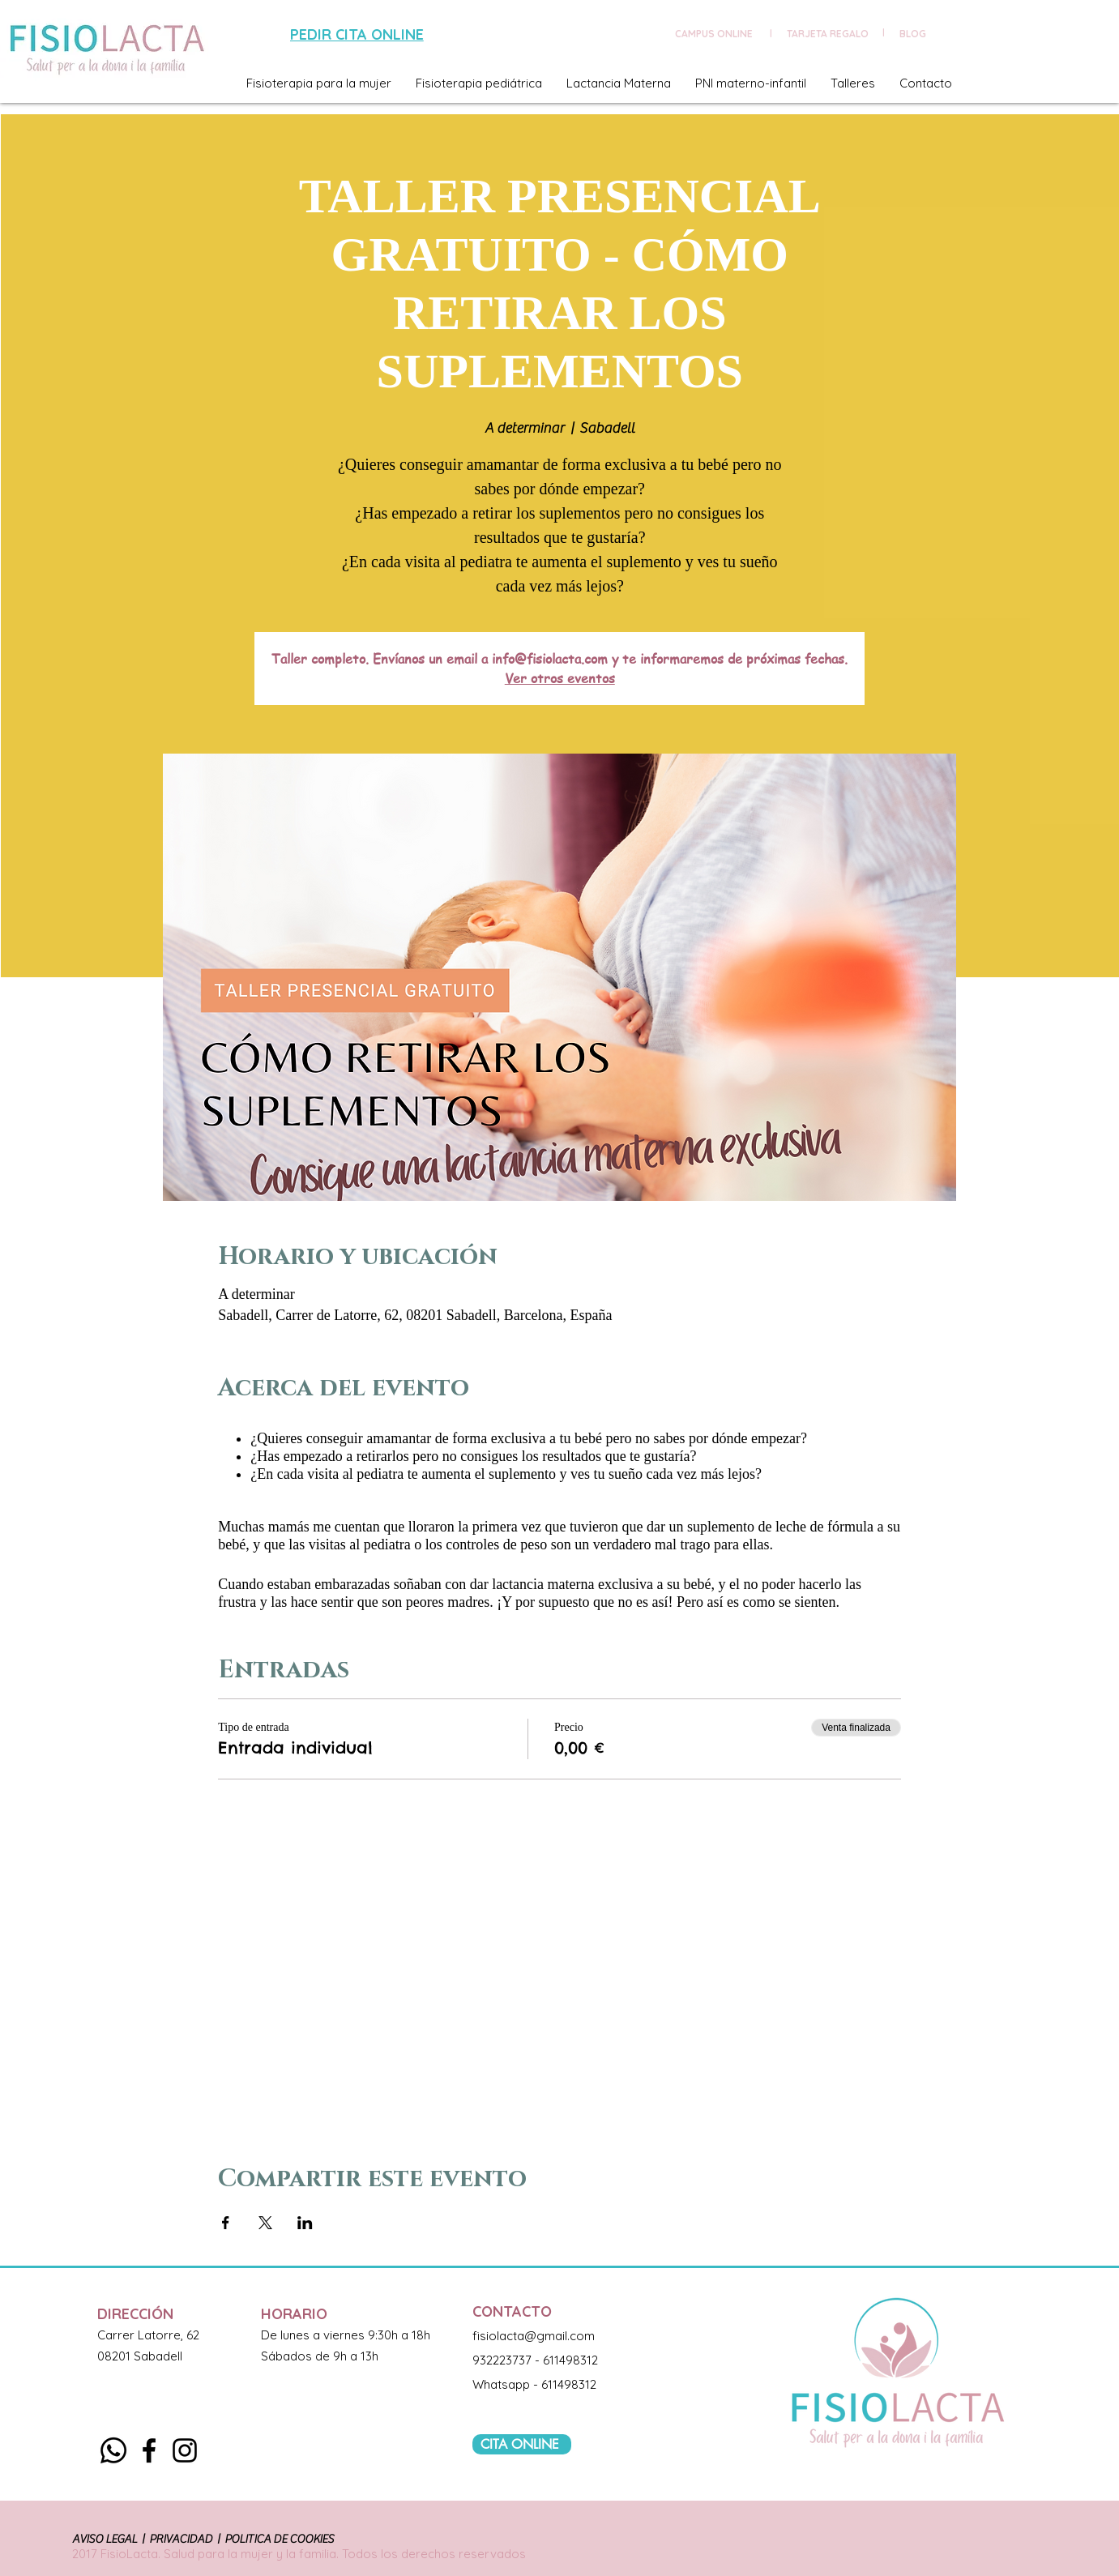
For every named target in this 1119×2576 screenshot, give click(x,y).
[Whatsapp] (113, 2450)
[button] (319, 83)
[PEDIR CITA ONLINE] (359, 34)
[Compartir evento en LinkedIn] (305, 2222)
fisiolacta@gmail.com (533, 2335)
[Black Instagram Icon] (185, 2450)
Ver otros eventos (560, 678)
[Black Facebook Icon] (149, 2450)
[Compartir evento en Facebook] (225, 2222)
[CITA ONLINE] (521, 2444)
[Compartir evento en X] (265, 2222)
